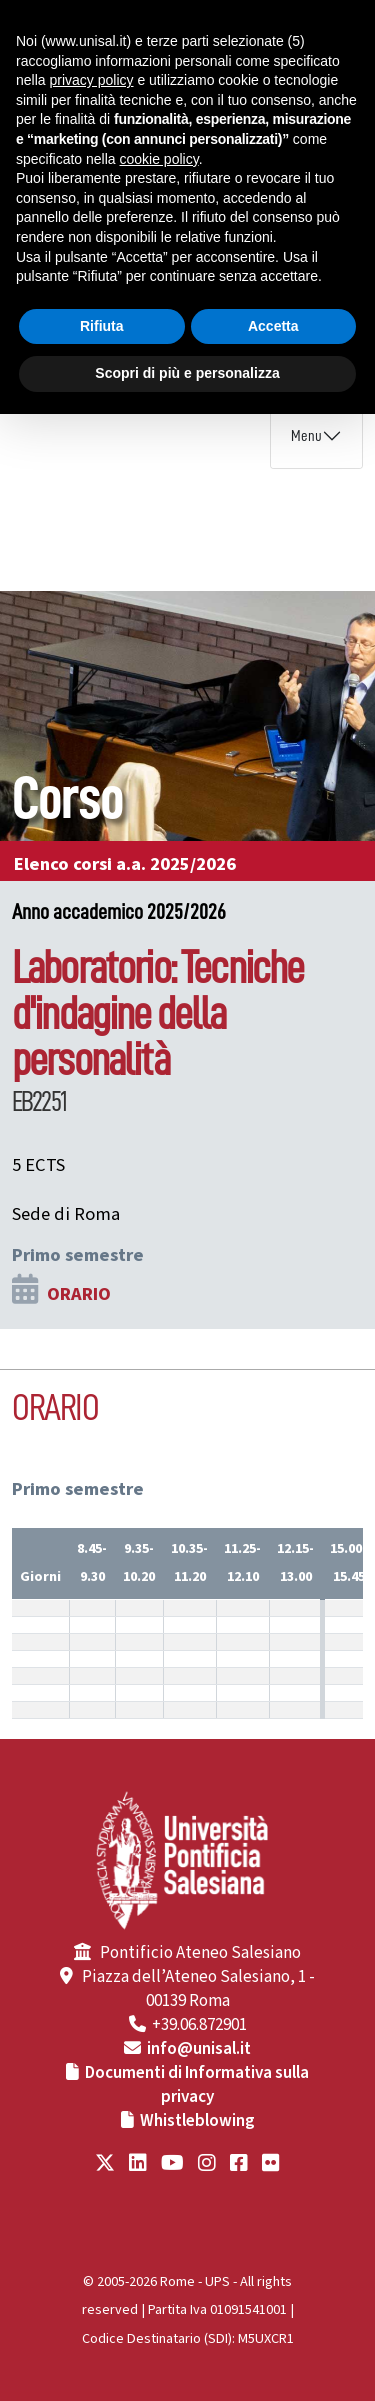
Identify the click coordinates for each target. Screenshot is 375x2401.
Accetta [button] (273, 326)
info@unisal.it (199, 2049)
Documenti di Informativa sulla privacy (197, 2085)
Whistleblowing (197, 2121)
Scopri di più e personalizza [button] (187, 373)
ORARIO (79, 1294)
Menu (306, 436)
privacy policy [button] (91, 80)
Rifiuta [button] (102, 326)
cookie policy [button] (159, 159)
